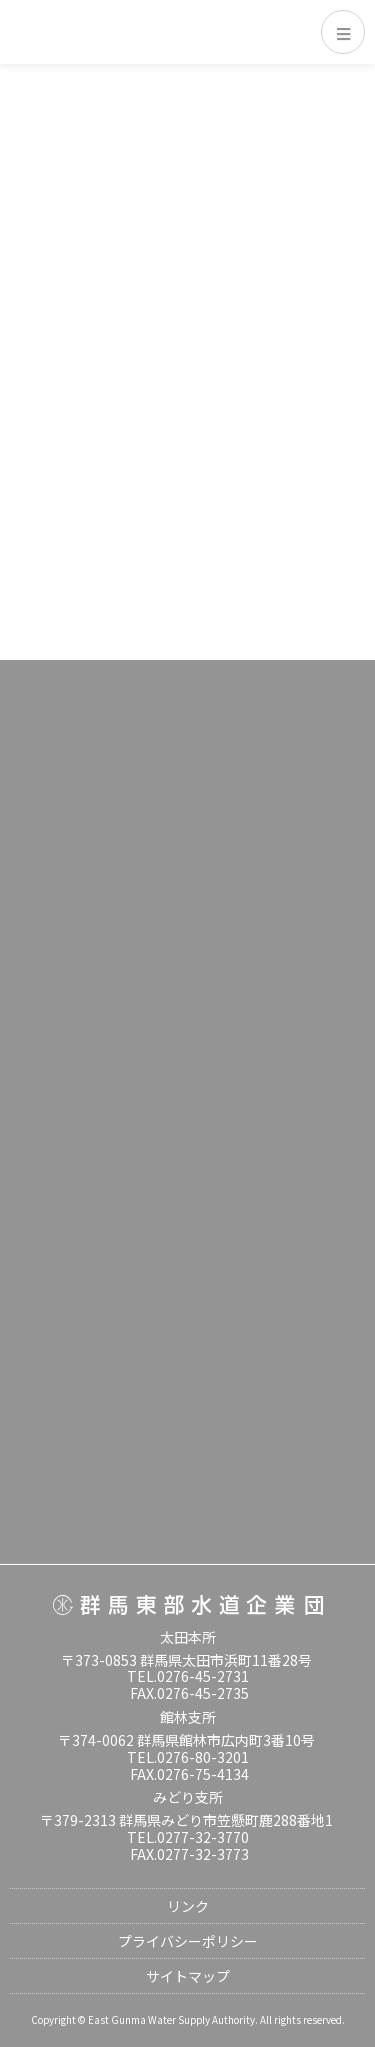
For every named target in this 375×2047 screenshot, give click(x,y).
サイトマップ (188, 1976)
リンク (188, 1906)
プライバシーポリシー (188, 1941)
